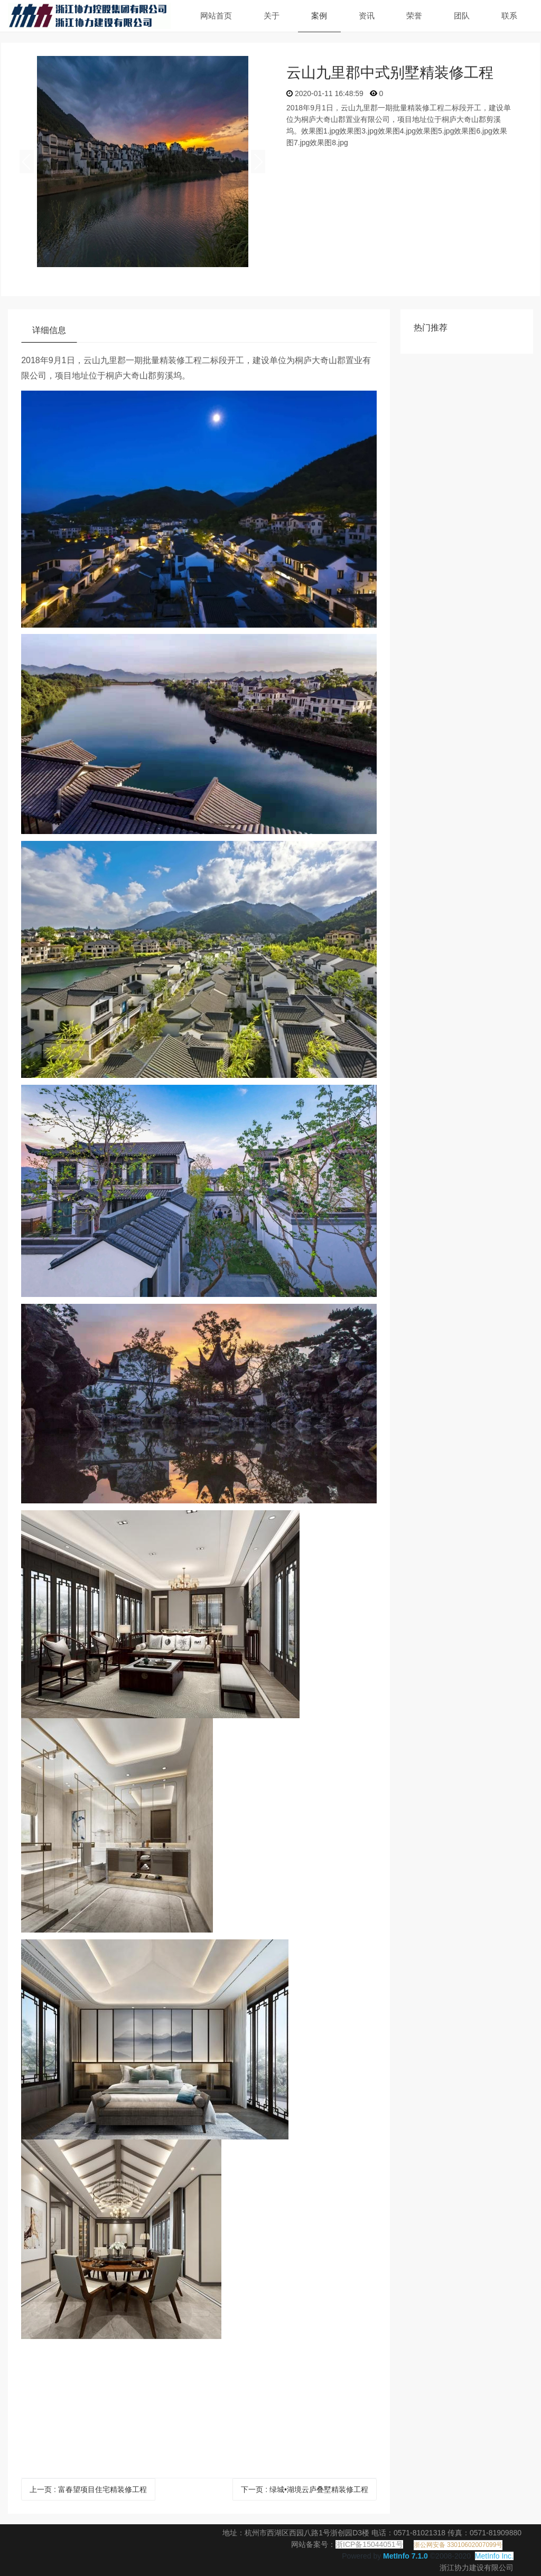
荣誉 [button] (414, 15)
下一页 (304, 2489)
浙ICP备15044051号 (369, 2544)
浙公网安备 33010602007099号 (458, 2545)
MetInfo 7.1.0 (405, 2556)
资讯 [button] (367, 15)
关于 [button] (271, 15)
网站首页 (216, 15)
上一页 (88, 2489)
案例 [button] (319, 15)
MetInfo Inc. (494, 2556)
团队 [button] (462, 15)
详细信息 (49, 330)
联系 (509, 15)
